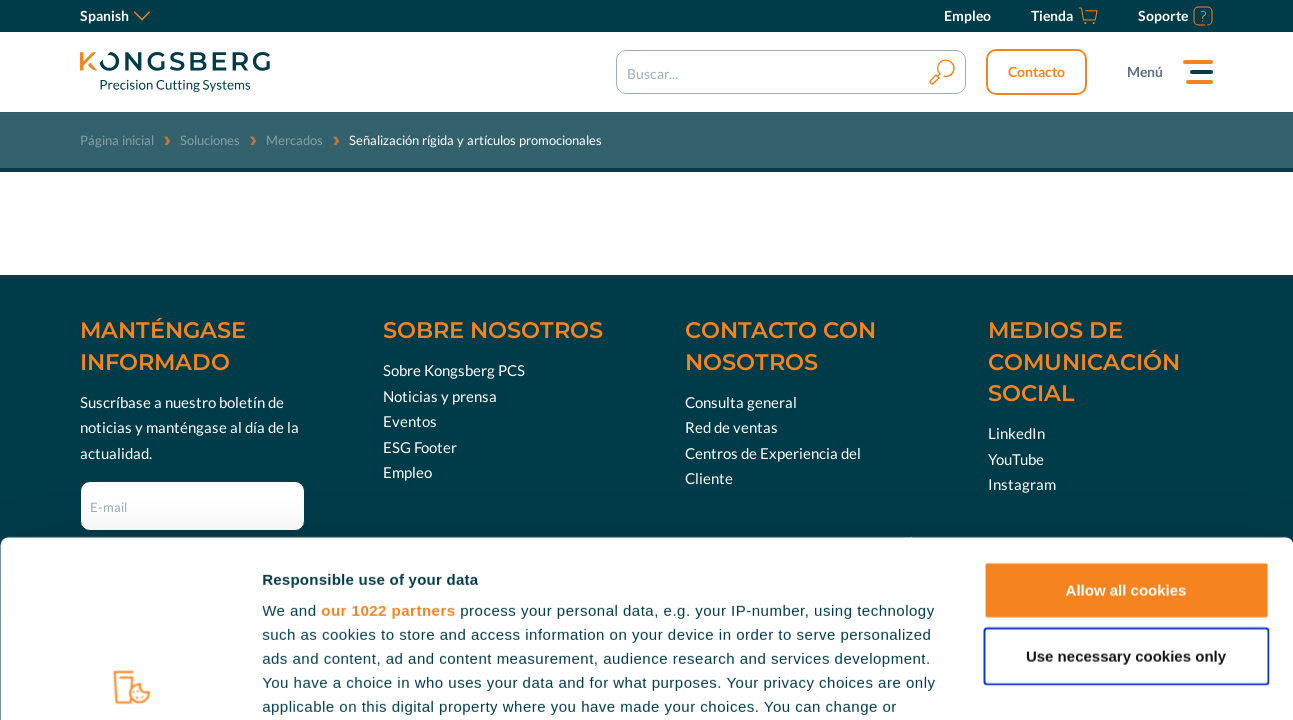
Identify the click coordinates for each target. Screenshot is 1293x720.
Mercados (294, 140)
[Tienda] (1064, 16)
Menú (1145, 71)
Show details (1049, 680)
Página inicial (117, 140)
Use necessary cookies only (1126, 479)
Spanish (115, 15)
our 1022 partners (388, 434)
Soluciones (210, 140)
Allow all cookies (1126, 414)
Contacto (1036, 71)
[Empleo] (967, 16)
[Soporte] (1175, 16)
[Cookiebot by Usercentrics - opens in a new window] (129, 681)
